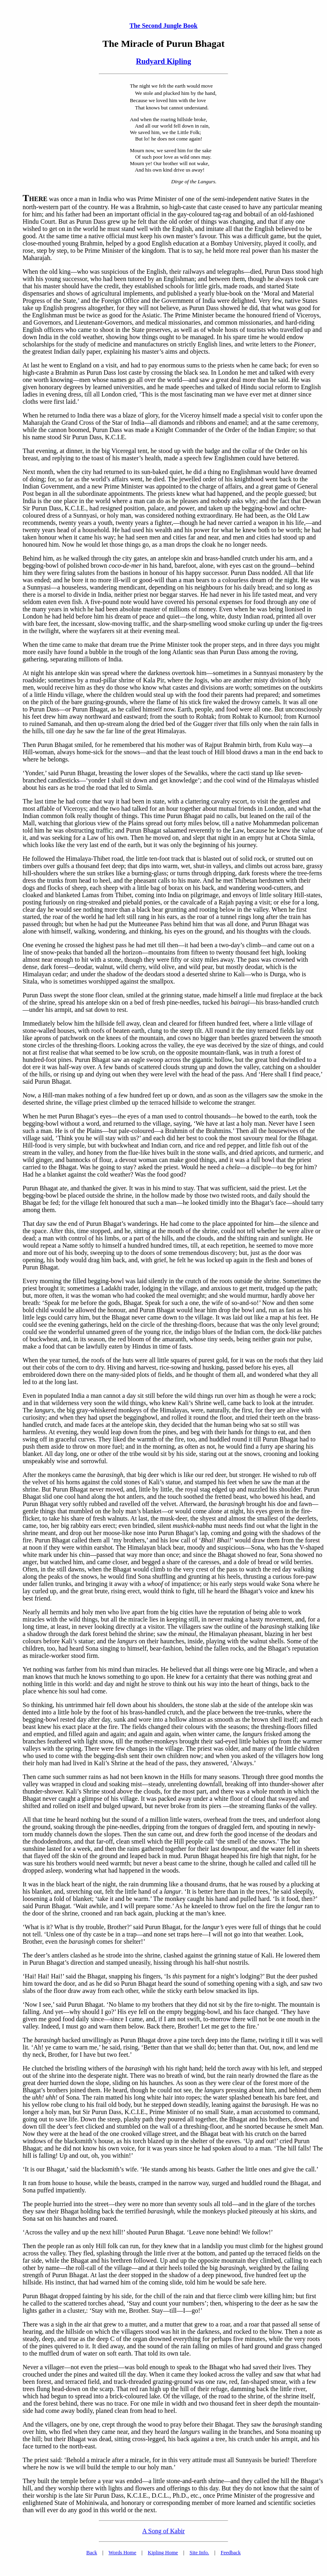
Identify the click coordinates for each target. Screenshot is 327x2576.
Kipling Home (163, 2552)
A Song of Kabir (163, 2531)
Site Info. (199, 2552)
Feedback (230, 2552)
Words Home (122, 2552)
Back (91, 2552)
